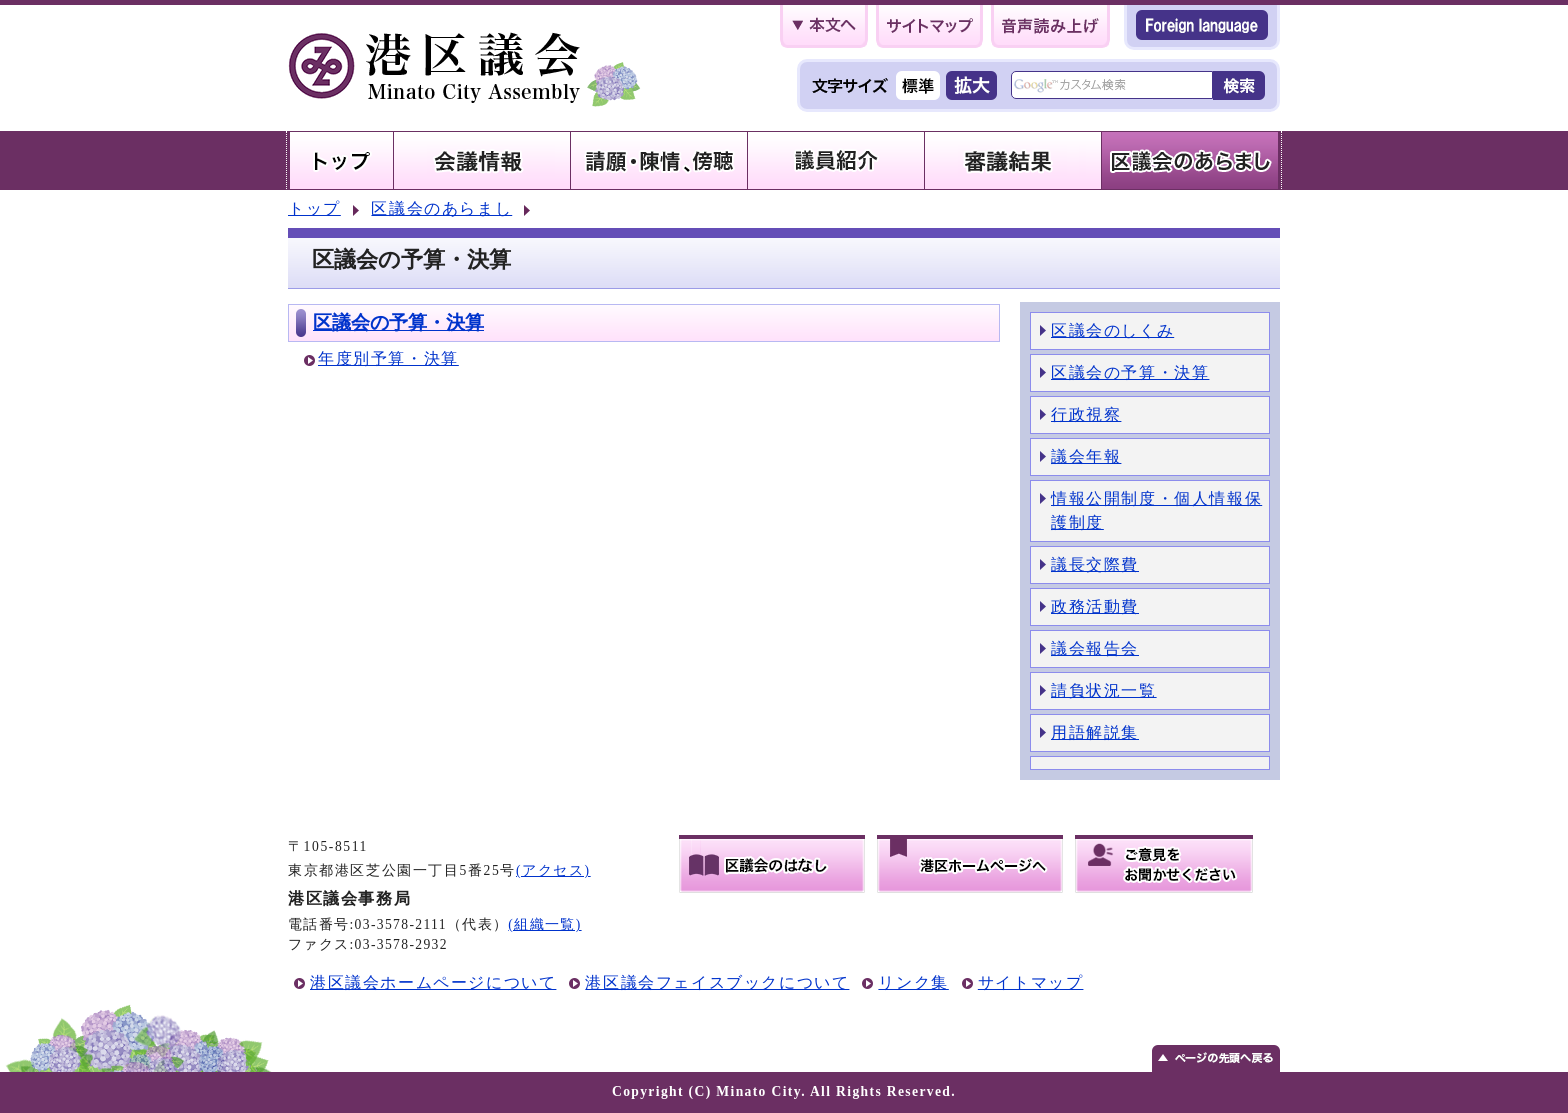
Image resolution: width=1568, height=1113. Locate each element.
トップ (314, 208)
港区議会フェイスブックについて (717, 982)
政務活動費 (1095, 606)
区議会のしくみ (1112, 330)
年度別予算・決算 (388, 358)
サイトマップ (1031, 982)
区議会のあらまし (441, 208)
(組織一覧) (544, 924)
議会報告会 (1095, 648)
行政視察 (1086, 414)
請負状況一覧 (1104, 690)
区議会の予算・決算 (398, 322)
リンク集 (913, 982)
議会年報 (1086, 456)
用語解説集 (1095, 732)
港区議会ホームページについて (433, 982)
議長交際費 (1095, 564)
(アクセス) (553, 870)
